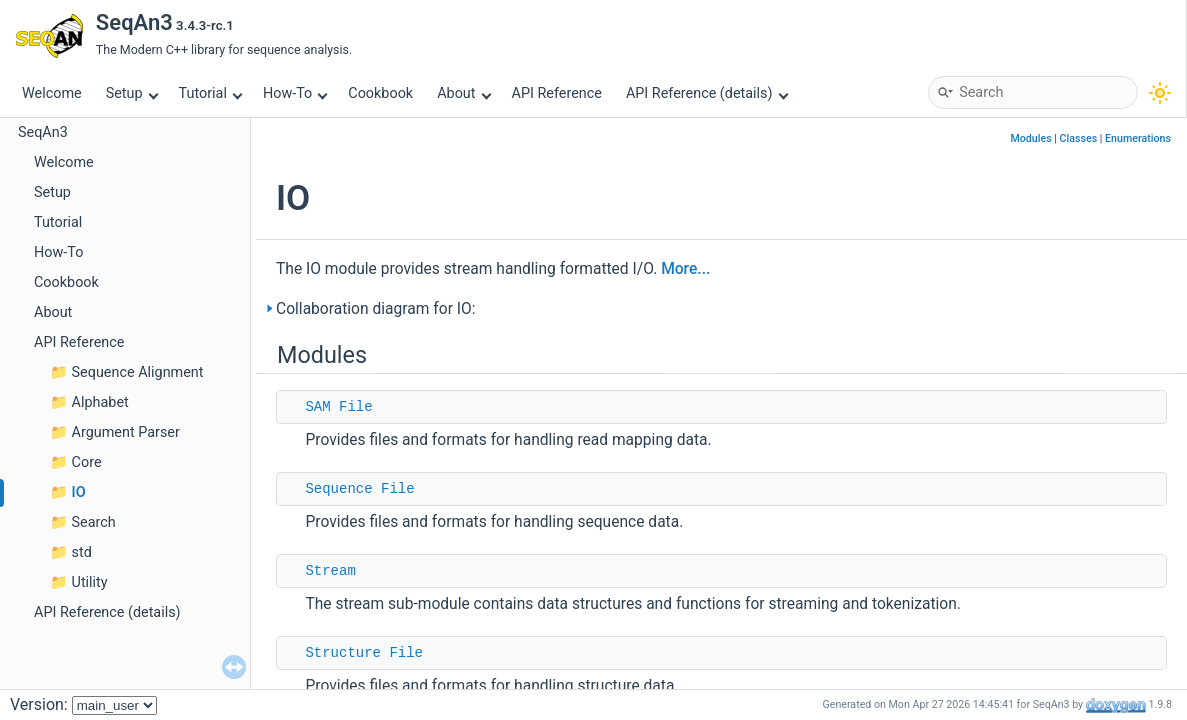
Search (94, 522)
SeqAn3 (43, 132)
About (464, 93)
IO (79, 492)
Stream (330, 571)
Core (87, 462)
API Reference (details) (707, 93)
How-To (295, 93)
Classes (1079, 138)
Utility (90, 582)
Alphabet (100, 402)
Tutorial (211, 93)
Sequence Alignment (138, 372)
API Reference (557, 93)
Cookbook (380, 93)
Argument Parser (126, 432)
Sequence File (359, 489)
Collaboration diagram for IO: (376, 309)
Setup (132, 93)
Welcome (52, 93)
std (82, 552)
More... (685, 269)
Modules (1031, 138)
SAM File (338, 407)
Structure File (364, 653)
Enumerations (1138, 138)
